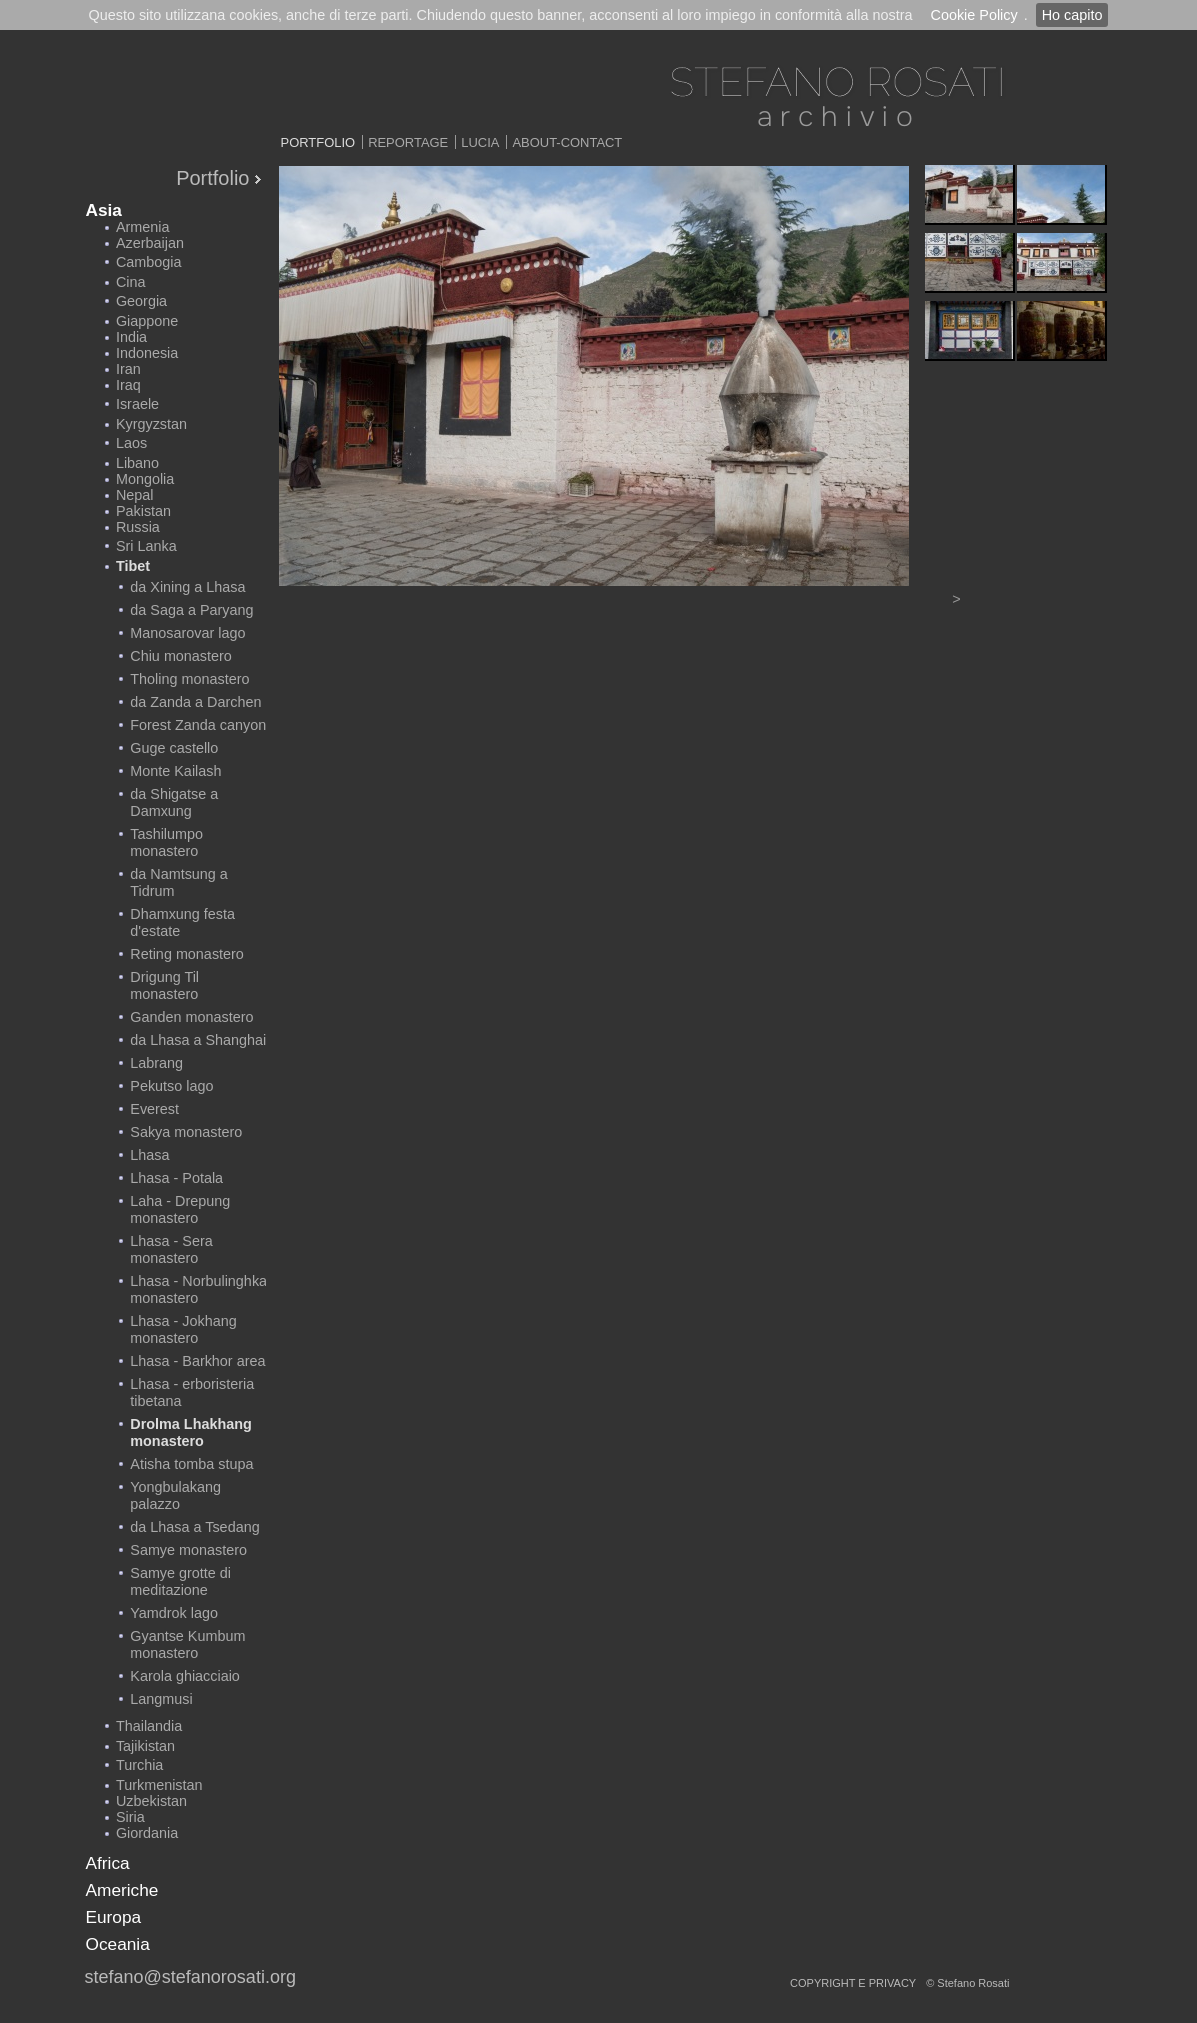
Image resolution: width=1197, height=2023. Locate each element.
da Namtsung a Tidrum (179, 882)
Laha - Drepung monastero (180, 1209)
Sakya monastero (186, 1132)
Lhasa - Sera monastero (171, 1249)
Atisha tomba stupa (191, 1464)
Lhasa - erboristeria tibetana (192, 1392)
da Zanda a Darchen (195, 702)
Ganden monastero (191, 1017)
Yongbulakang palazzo (175, 1495)
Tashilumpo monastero (166, 842)
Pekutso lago (171, 1086)
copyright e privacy (853, 1983)
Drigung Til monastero (164, 985)
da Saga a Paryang (191, 610)
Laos (131, 443)
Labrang (156, 1063)
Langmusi (161, 1699)
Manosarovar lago (187, 633)
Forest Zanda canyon (198, 725)
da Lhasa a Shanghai (198, 1040)
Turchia (139, 1765)
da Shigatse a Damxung (174, 802)
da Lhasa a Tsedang (194, 1527)
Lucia (480, 142)
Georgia (141, 301)
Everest (154, 1109)
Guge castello (174, 748)
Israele (137, 404)
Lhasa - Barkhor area (197, 1361)
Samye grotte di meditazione (180, 1581)
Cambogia (149, 262)
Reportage (408, 142)
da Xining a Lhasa (187, 587)
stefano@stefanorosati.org (190, 1977)
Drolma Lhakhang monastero (191, 1432)
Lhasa (149, 1155)
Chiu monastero (181, 656)
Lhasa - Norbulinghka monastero (198, 1289)
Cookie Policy (973, 15)
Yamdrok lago (174, 1613)
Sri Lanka (146, 546)
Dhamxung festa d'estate (182, 922)
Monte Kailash (175, 771)
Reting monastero (187, 954)
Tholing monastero (189, 679)
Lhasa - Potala (176, 1178)
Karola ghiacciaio (185, 1676)
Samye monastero (188, 1550)
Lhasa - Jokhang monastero (183, 1329)
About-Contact (567, 142)
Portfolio (318, 142)
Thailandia (149, 1726)
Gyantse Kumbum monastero (187, 1644)
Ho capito (1072, 15)
